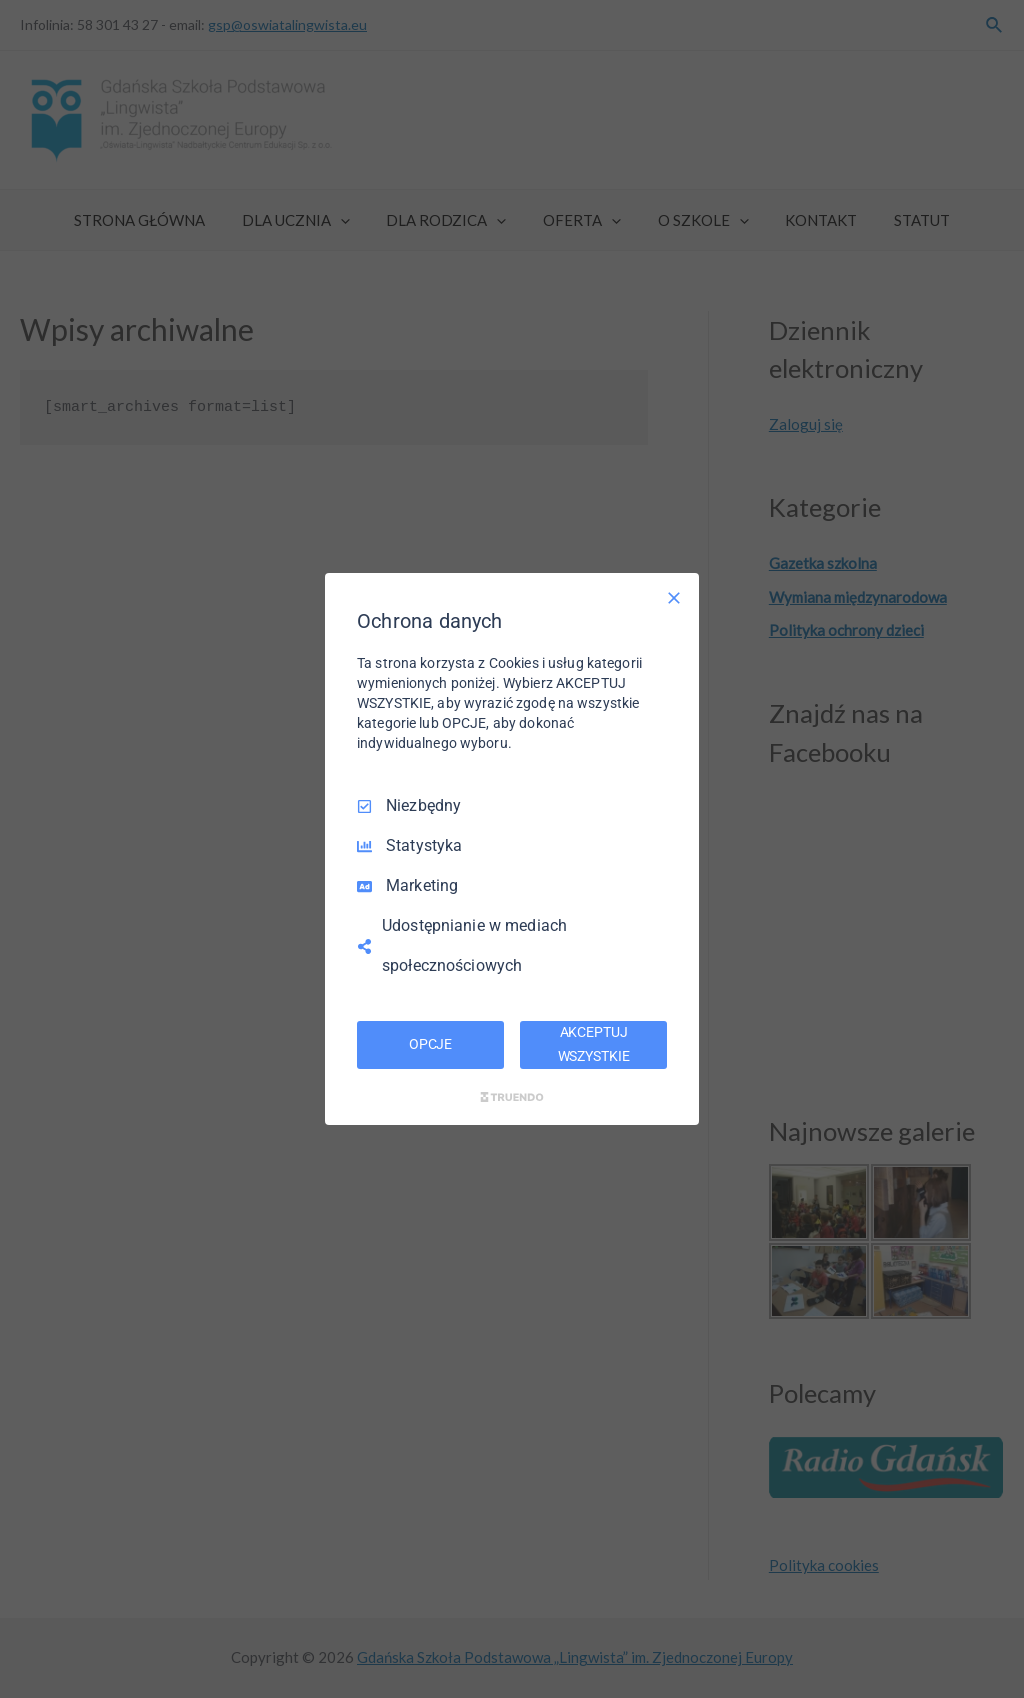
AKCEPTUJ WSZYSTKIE (594, 1044)
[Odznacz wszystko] (674, 598)
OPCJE (430, 1044)
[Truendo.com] (512, 1097)
